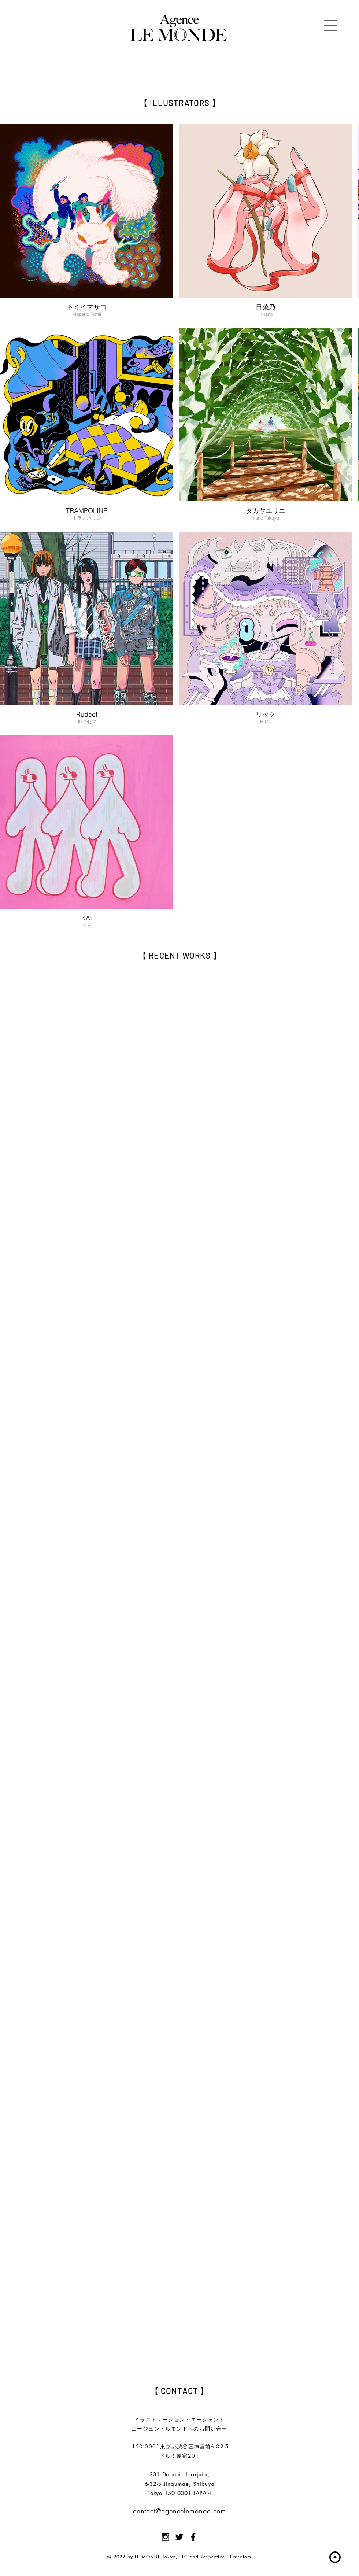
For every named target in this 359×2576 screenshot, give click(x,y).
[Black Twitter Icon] (179, 2537)
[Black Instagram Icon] (165, 2537)
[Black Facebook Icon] (193, 2537)
